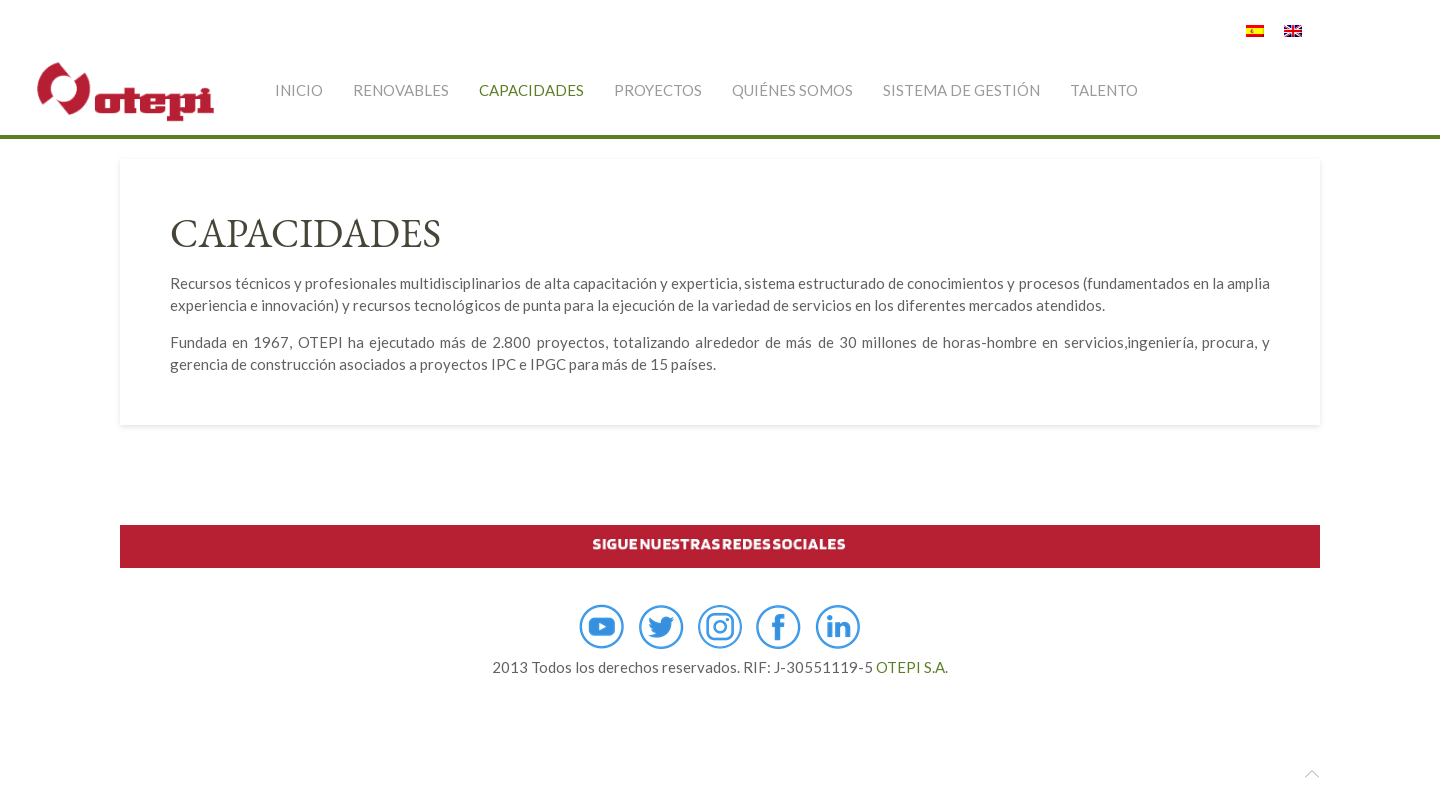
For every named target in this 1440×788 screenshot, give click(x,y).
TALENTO (1104, 90)
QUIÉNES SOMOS (792, 90)
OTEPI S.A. (912, 667)
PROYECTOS (658, 90)
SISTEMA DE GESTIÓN (961, 90)
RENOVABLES (401, 90)
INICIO (299, 90)
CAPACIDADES (531, 90)
